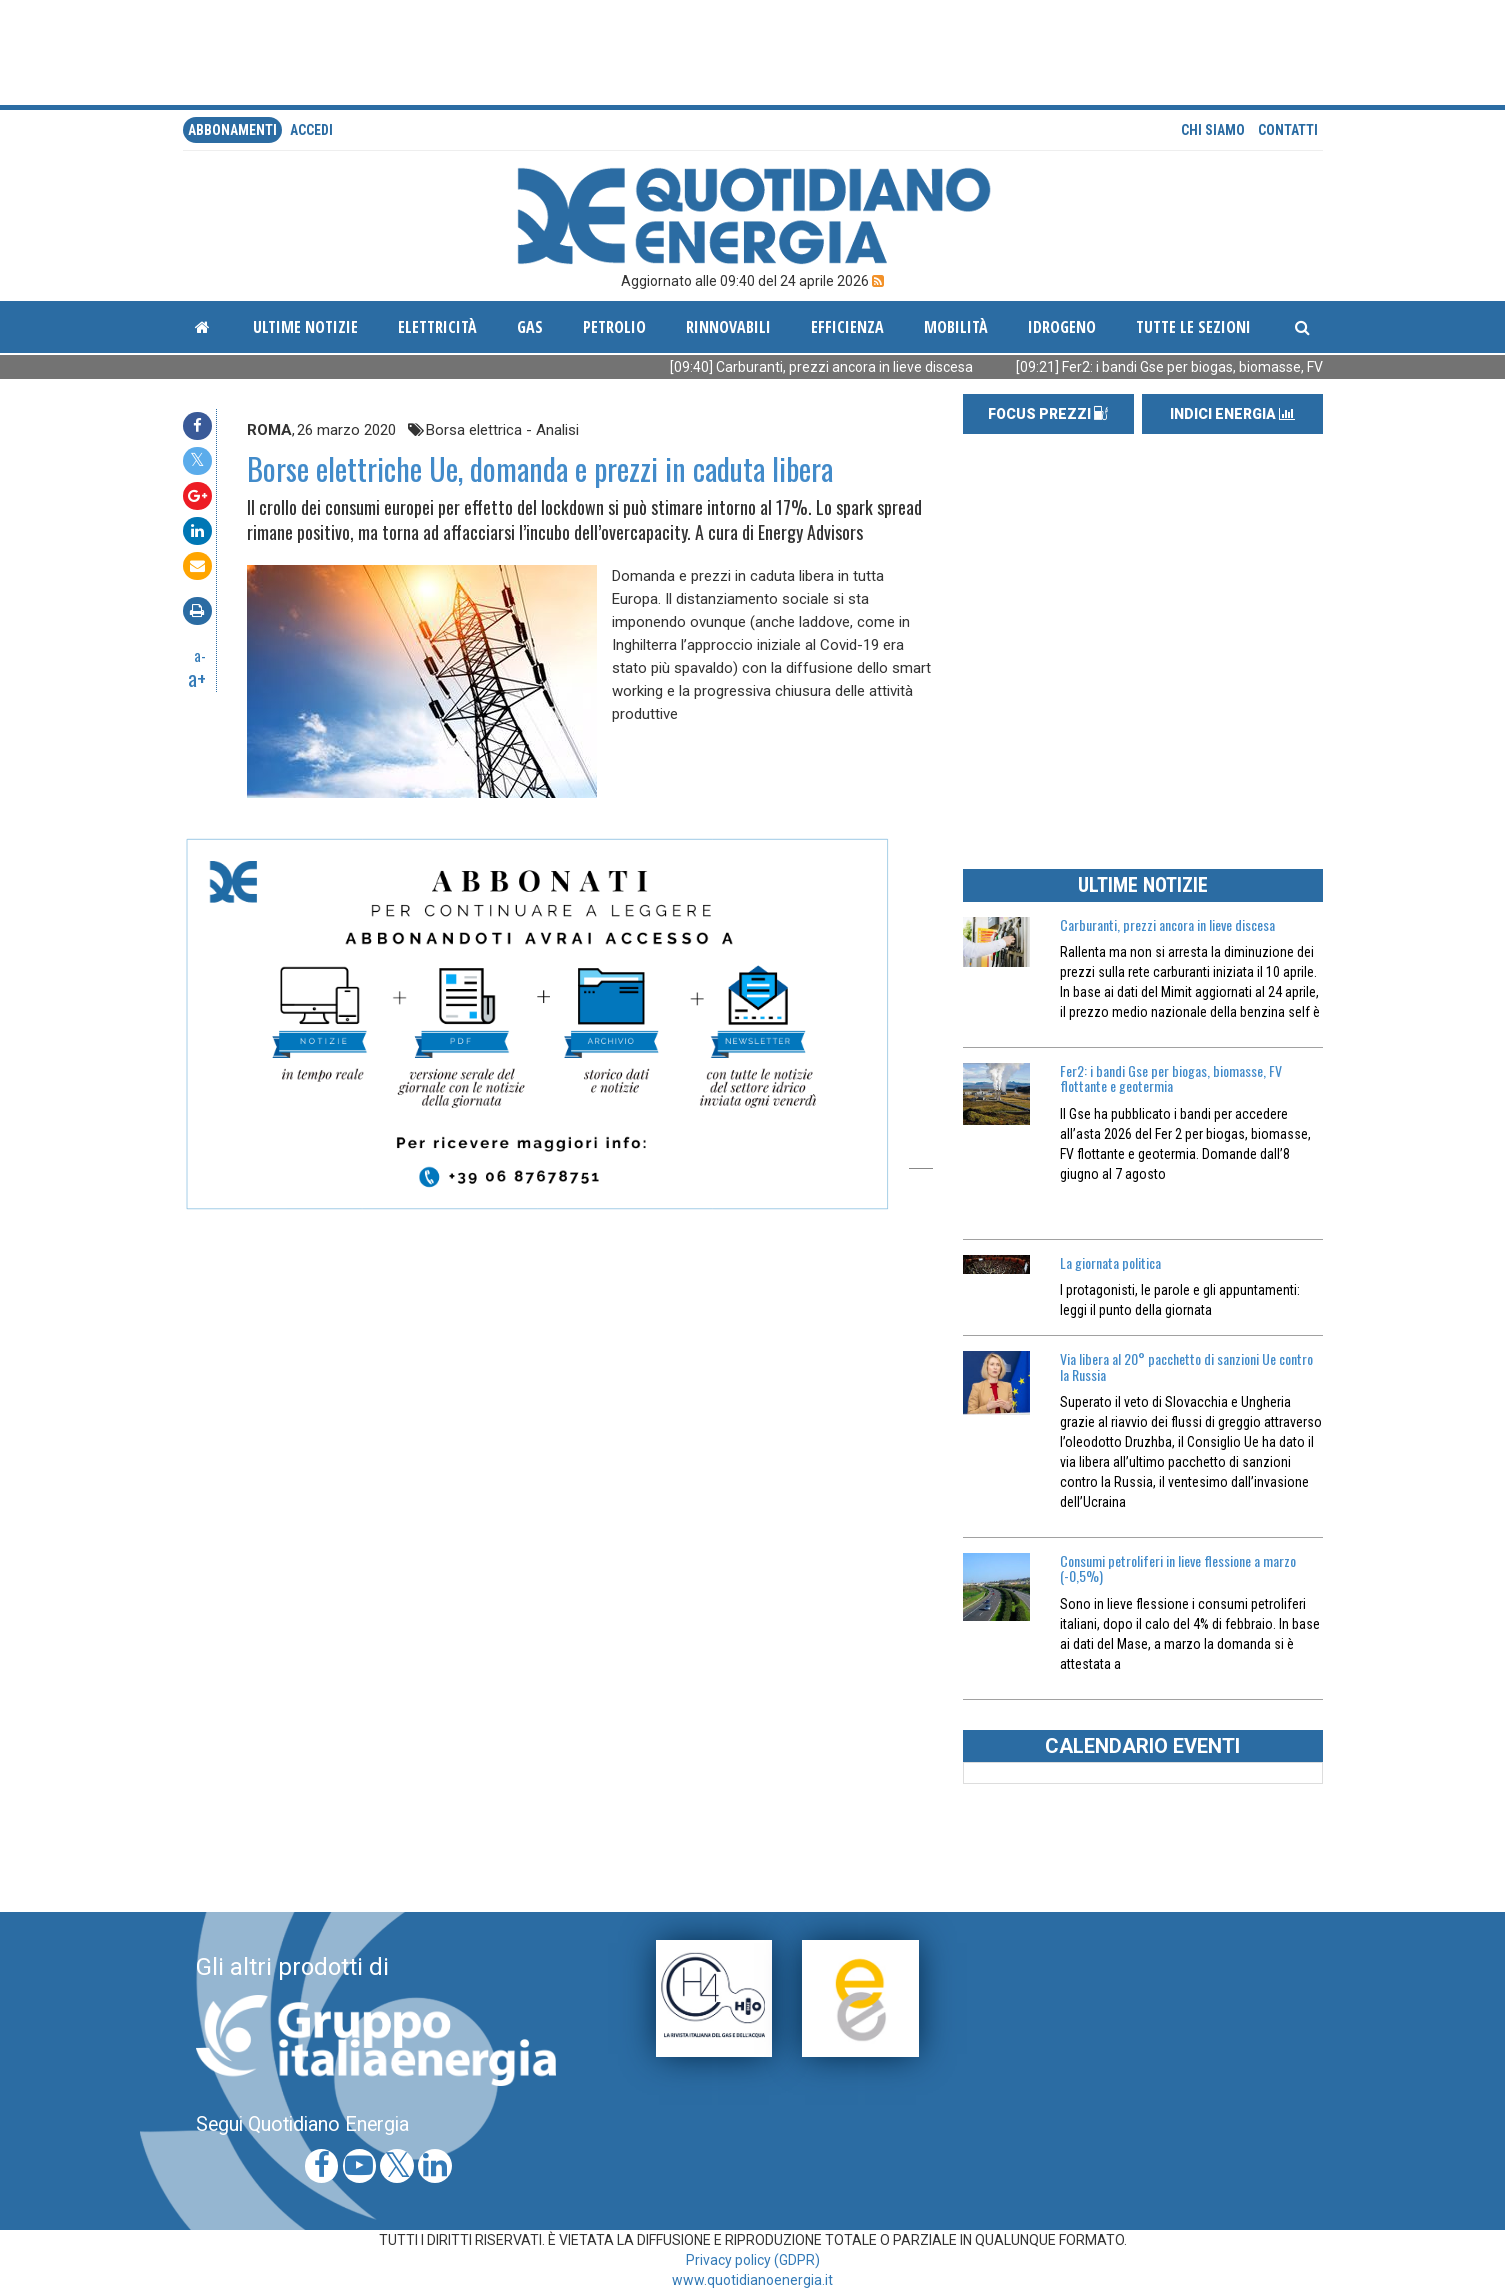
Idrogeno (1062, 327)
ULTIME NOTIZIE (1143, 885)
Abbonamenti (232, 130)
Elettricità (437, 327)
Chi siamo (1213, 130)
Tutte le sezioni (1193, 327)
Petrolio (614, 327)
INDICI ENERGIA (1232, 414)
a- (200, 655)
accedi (311, 130)
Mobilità (956, 327)
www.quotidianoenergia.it (752, 2280)
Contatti (1288, 130)
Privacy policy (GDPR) (753, 2260)
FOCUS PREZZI (1048, 414)
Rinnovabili (728, 327)
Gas (530, 327)
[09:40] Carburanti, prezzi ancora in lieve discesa (852, 367)
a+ (197, 678)
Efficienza (847, 327)
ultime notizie (305, 327)
